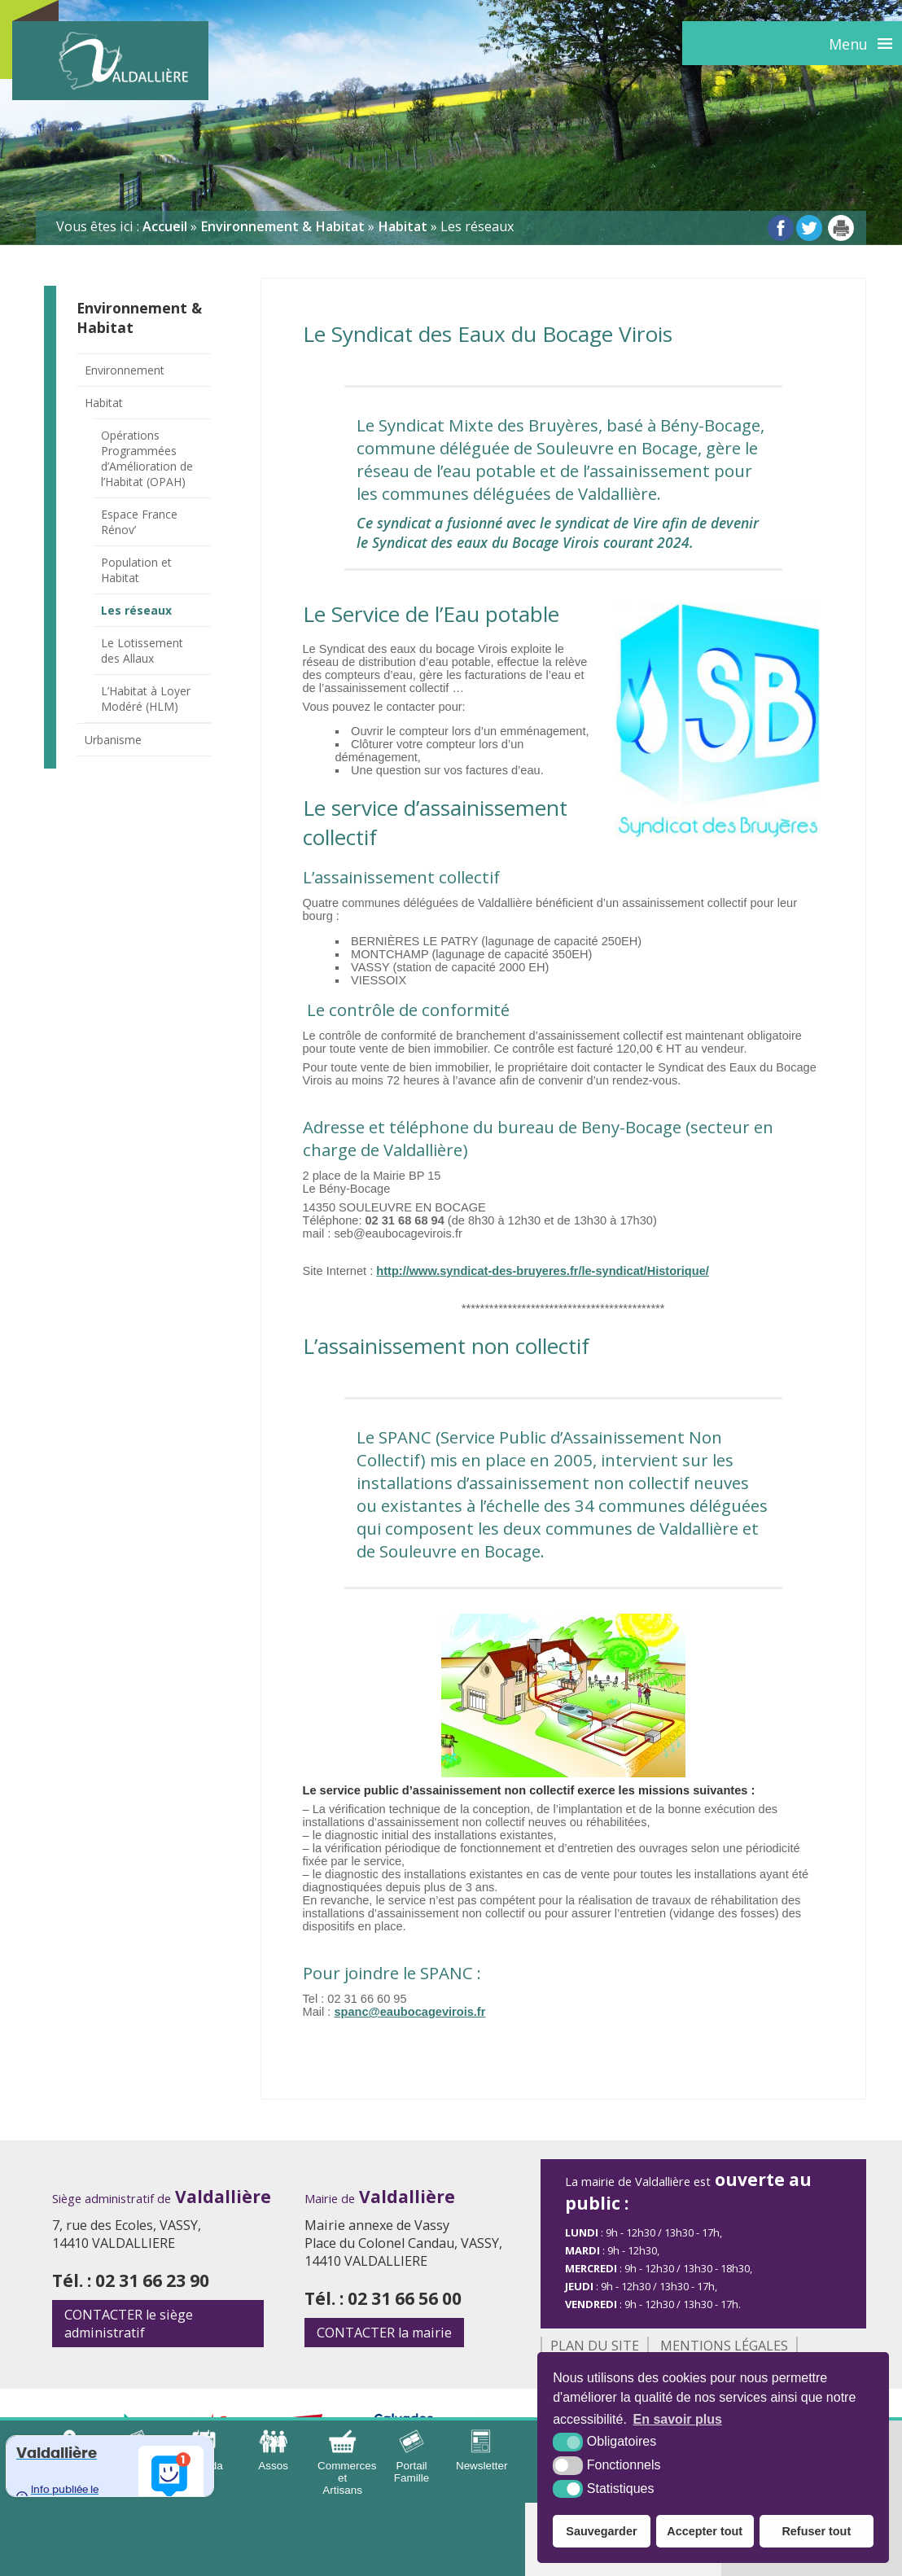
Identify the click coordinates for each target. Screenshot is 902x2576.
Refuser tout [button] (816, 2531)
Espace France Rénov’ (139, 521)
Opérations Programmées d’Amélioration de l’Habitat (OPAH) (147, 458)
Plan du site (594, 2346)
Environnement (124, 370)
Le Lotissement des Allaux (142, 650)
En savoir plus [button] (677, 2419)
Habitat (104, 402)
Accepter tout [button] (704, 2531)
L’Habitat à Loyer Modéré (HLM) (145, 698)
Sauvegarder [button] (601, 2531)
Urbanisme (113, 739)
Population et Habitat (136, 569)
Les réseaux (136, 610)
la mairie (384, 2333)
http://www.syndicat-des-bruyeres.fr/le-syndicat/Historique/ (542, 1270)
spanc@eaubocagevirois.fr (409, 2011)
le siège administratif (128, 2324)
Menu (848, 44)
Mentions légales (724, 2346)
